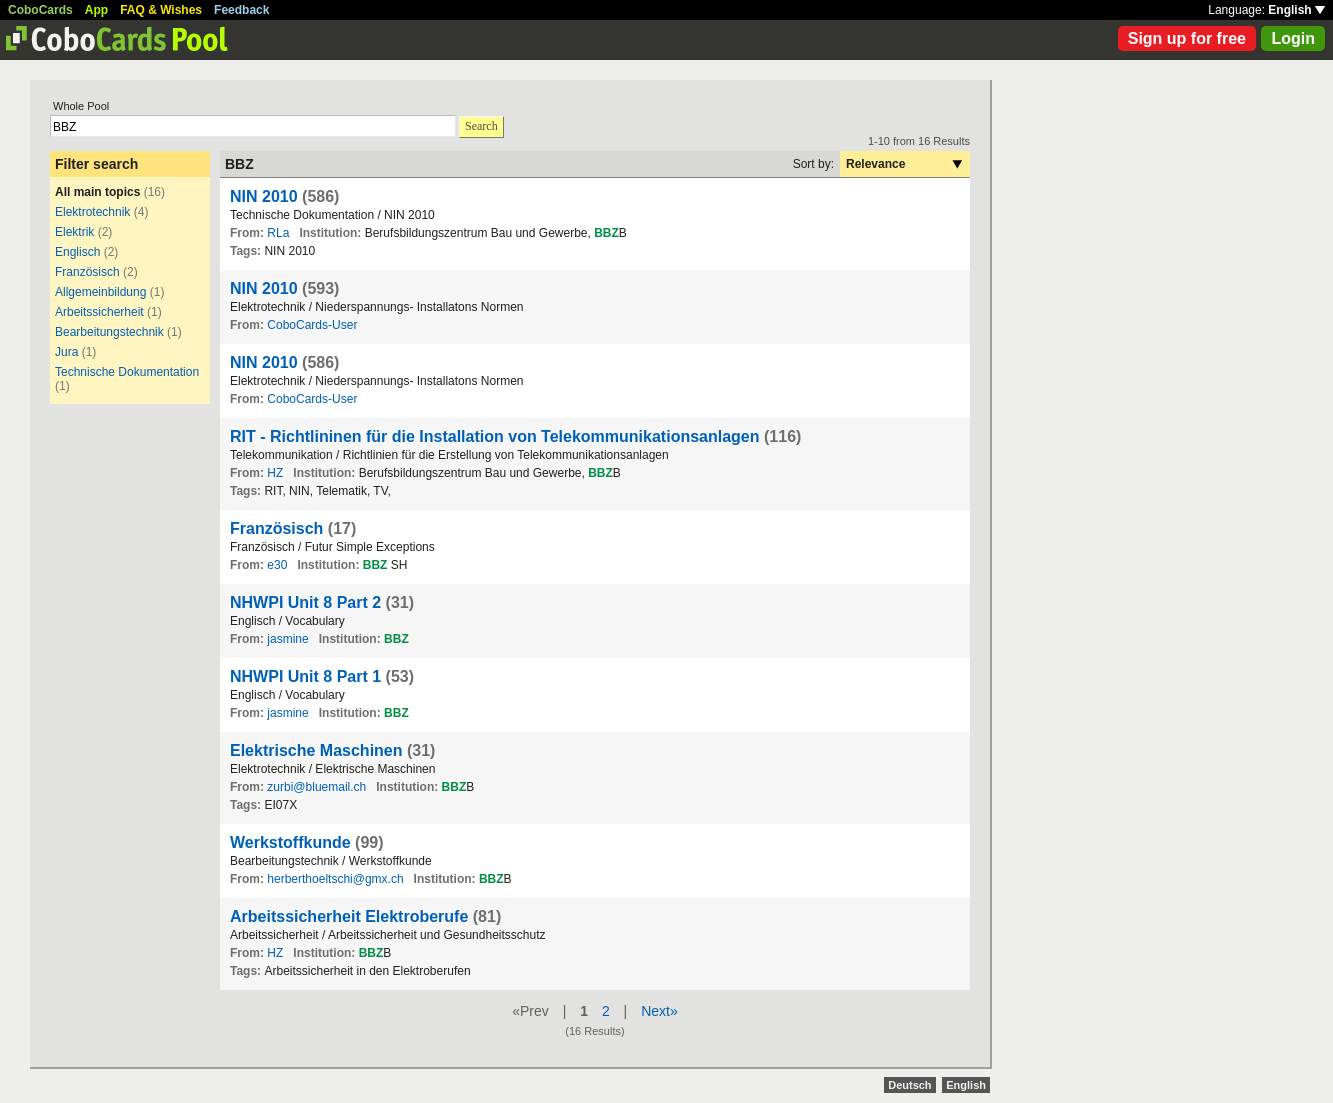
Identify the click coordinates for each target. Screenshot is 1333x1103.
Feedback (241, 10)
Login (1293, 38)
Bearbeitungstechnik (109, 332)
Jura (66, 352)
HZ (275, 473)
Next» (659, 1011)
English (1296, 10)
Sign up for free (1187, 38)
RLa (278, 233)
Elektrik (74, 232)
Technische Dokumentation (127, 372)
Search (481, 126)
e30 (277, 565)
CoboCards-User (312, 325)
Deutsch (909, 1085)
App (96, 10)
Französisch (87, 272)
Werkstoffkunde (290, 842)
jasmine (287, 639)
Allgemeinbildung (100, 292)
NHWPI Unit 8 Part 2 (305, 602)
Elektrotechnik (92, 212)
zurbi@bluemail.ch (316, 787)
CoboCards (40, 10)
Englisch (77, 252)
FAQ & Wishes (161, 10)
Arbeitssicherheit (99, 312)
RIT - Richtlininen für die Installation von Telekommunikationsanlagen (495, 436)
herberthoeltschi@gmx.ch (335, 879)
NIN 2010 (264, 196)
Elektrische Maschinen (316, 750)
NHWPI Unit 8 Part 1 (305, 676)
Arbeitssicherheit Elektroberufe (349, 916)
